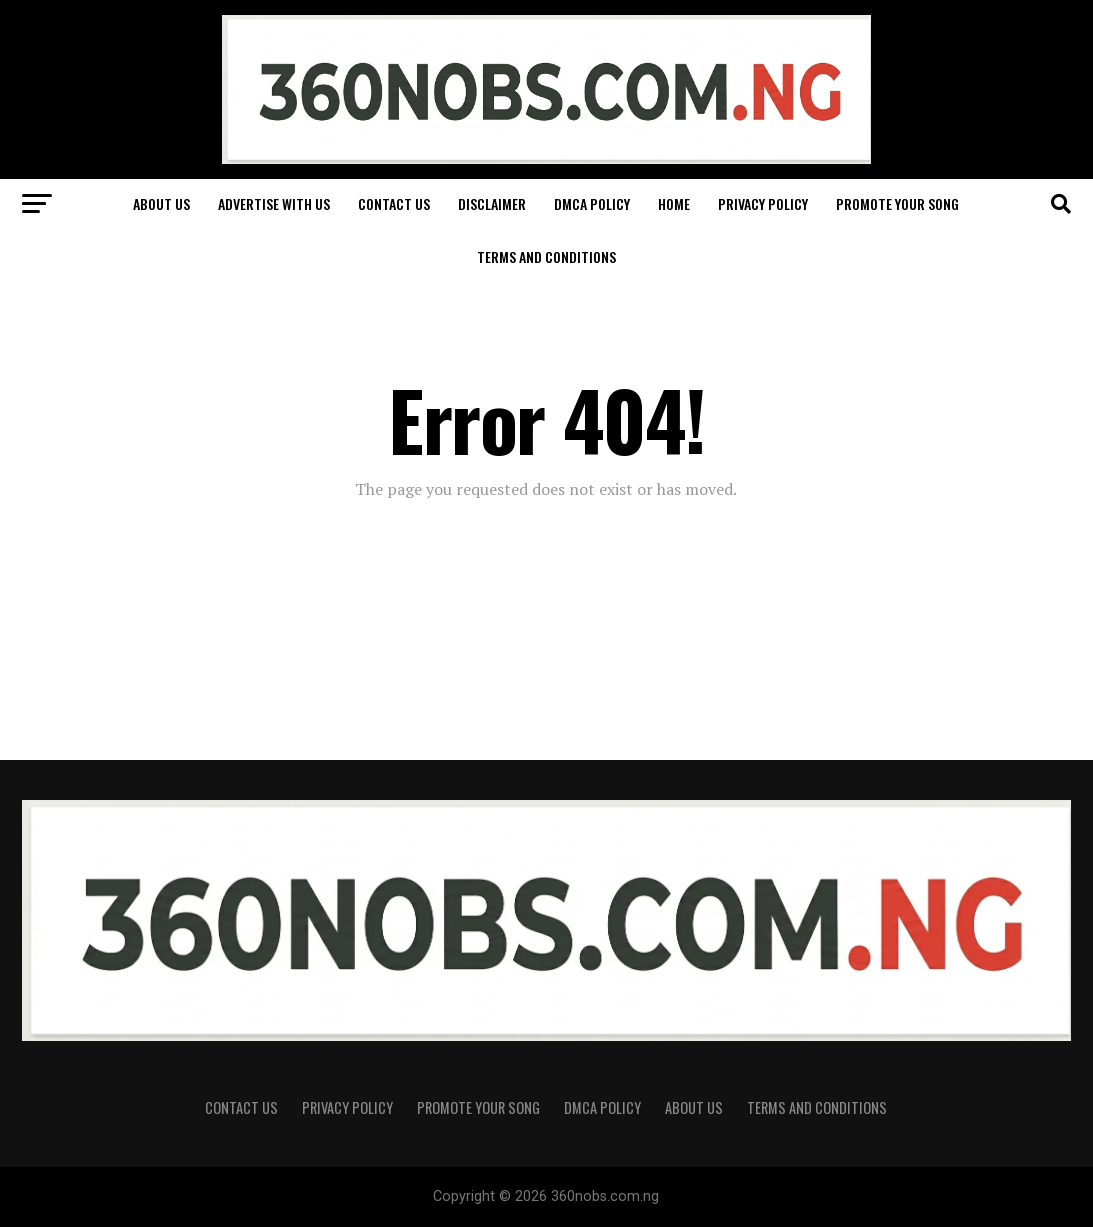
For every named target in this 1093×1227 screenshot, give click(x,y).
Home (674, 203)
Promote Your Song (897, 203)
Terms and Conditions (546, 256)
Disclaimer (492, 203)
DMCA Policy (592, 203)
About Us (161, 203)
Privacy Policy (763, 203)
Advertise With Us (274, 203)
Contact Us (394, 203)
